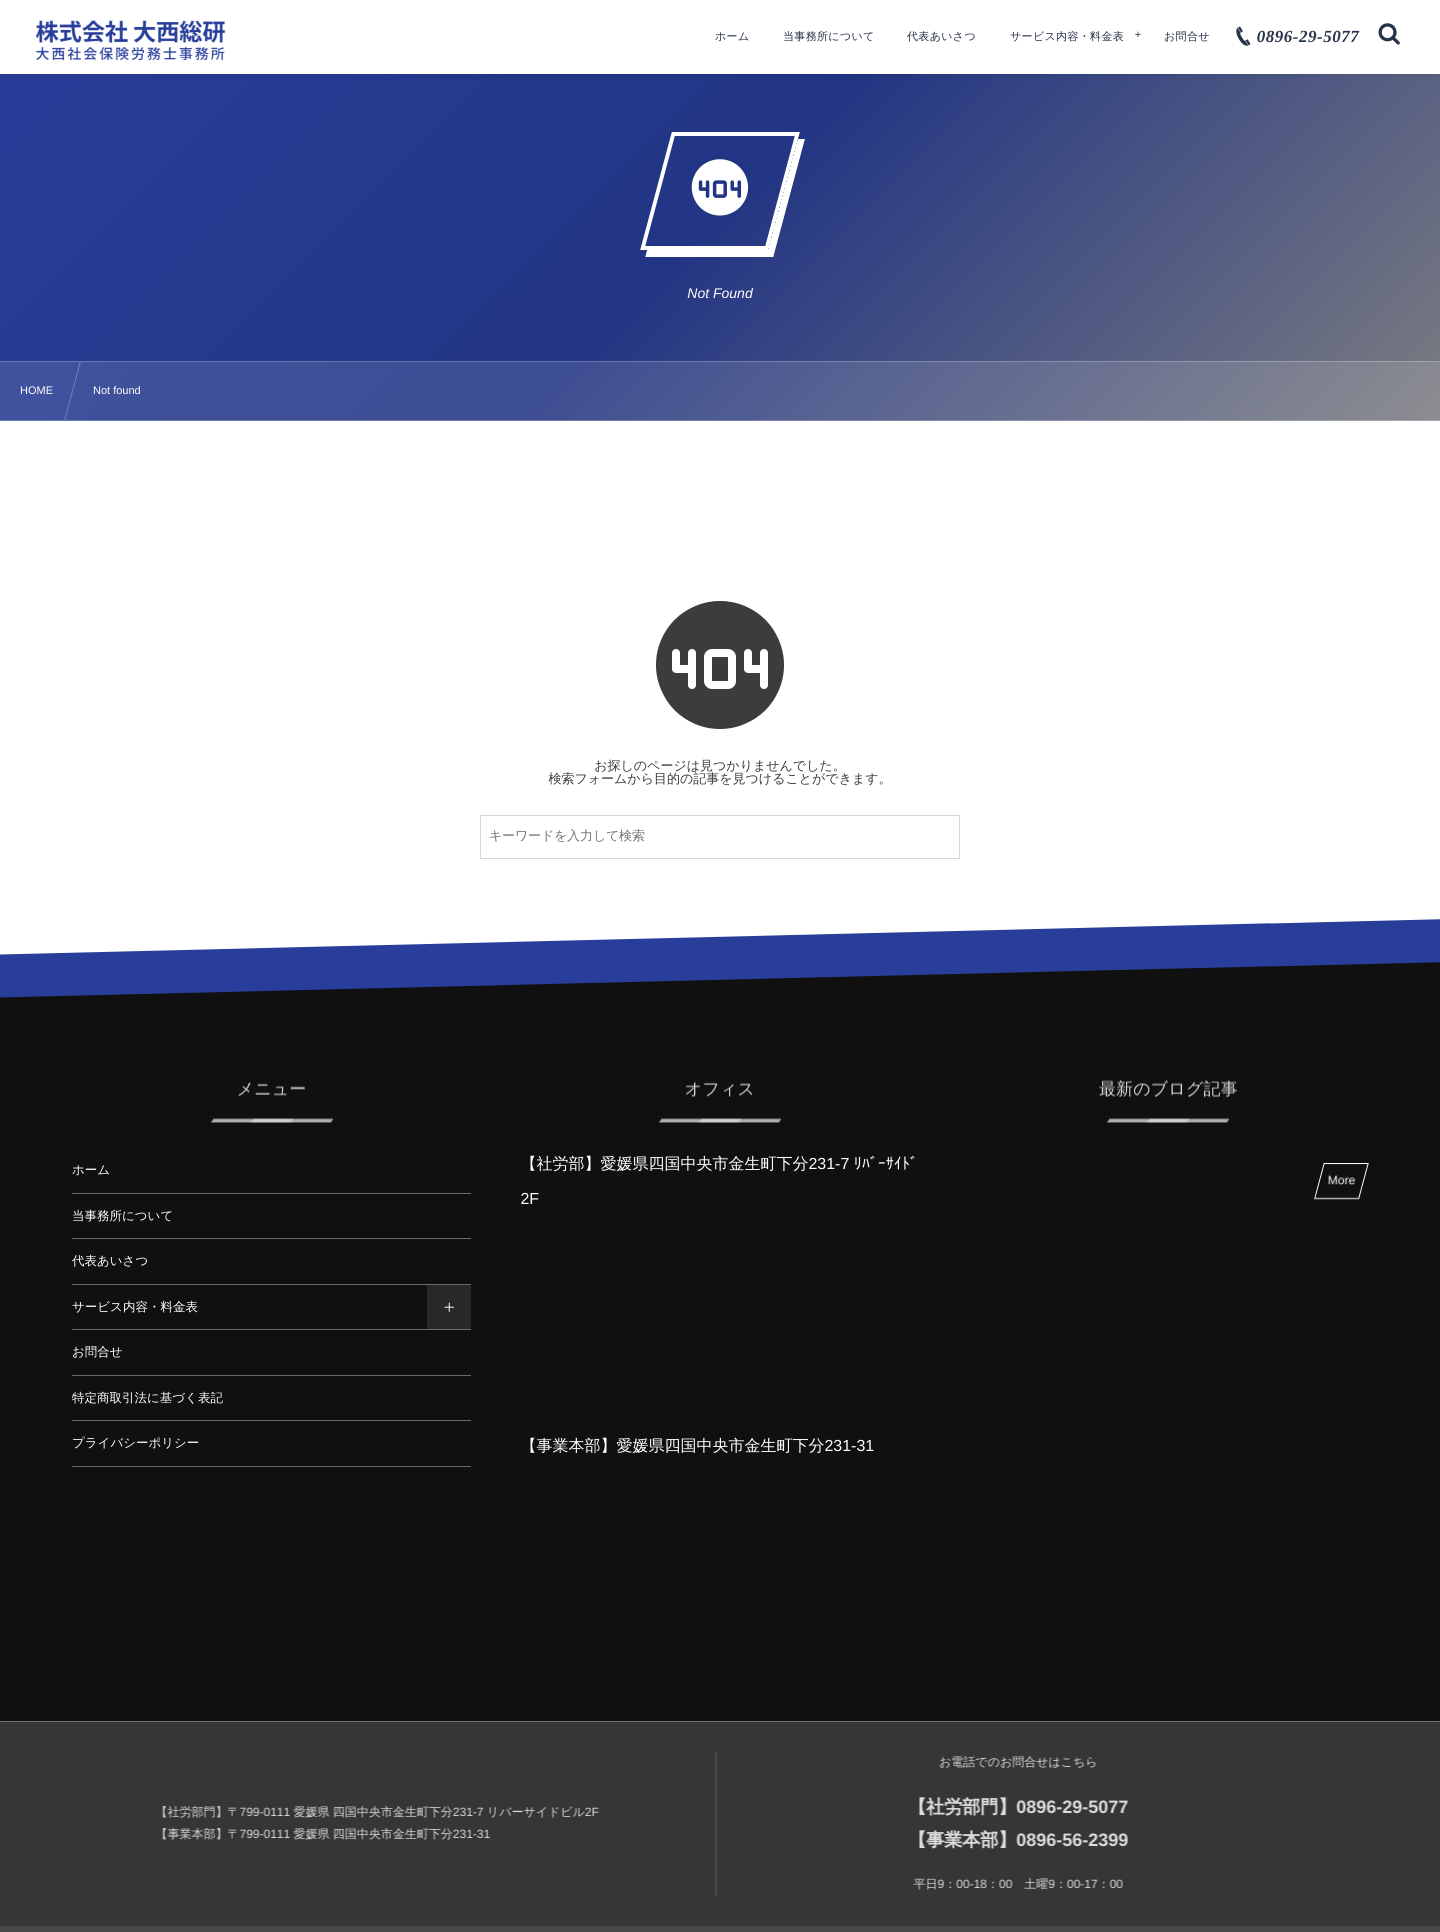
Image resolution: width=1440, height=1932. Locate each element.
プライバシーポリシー (135, 1443)
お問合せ (97, 1352)
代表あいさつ (110, 1261)
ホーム (91, 1170)
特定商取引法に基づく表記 (147, 1398)
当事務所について (122, 1216)
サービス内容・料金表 (135, 1307)
